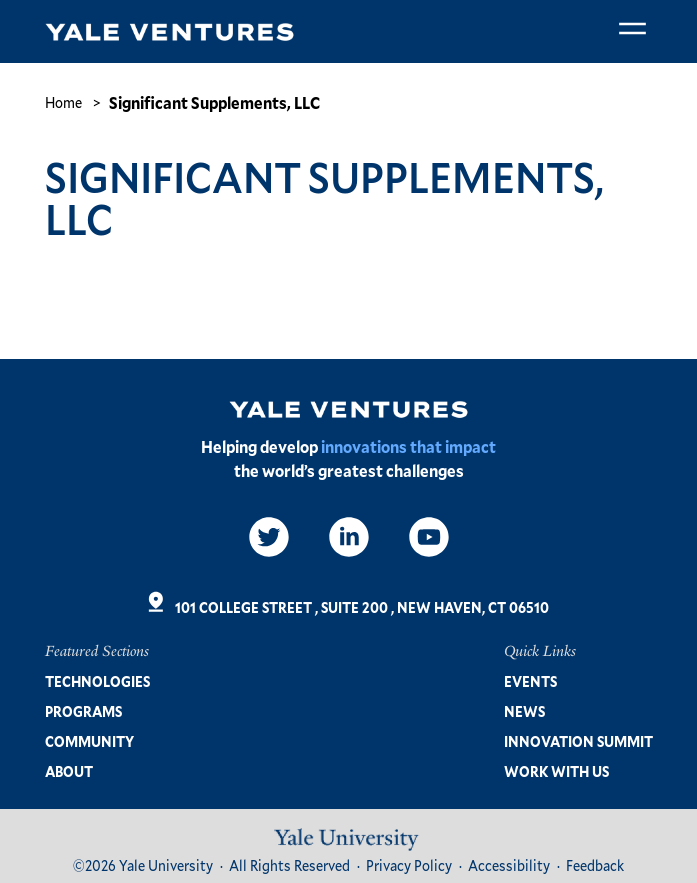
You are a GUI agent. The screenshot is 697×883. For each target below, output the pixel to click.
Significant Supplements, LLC (214, 102)
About (69, 771)
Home (63, 102)
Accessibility (509, 865)
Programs (83, 711)
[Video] (429, 537)
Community (89, 741)
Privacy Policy (409, 865)
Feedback (595, 865)
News (524, 711)
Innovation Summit (578, 741)
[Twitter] (269, 537)
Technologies (97, 681)
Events (530, 681)
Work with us (556, 771)
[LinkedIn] (349, 537)
